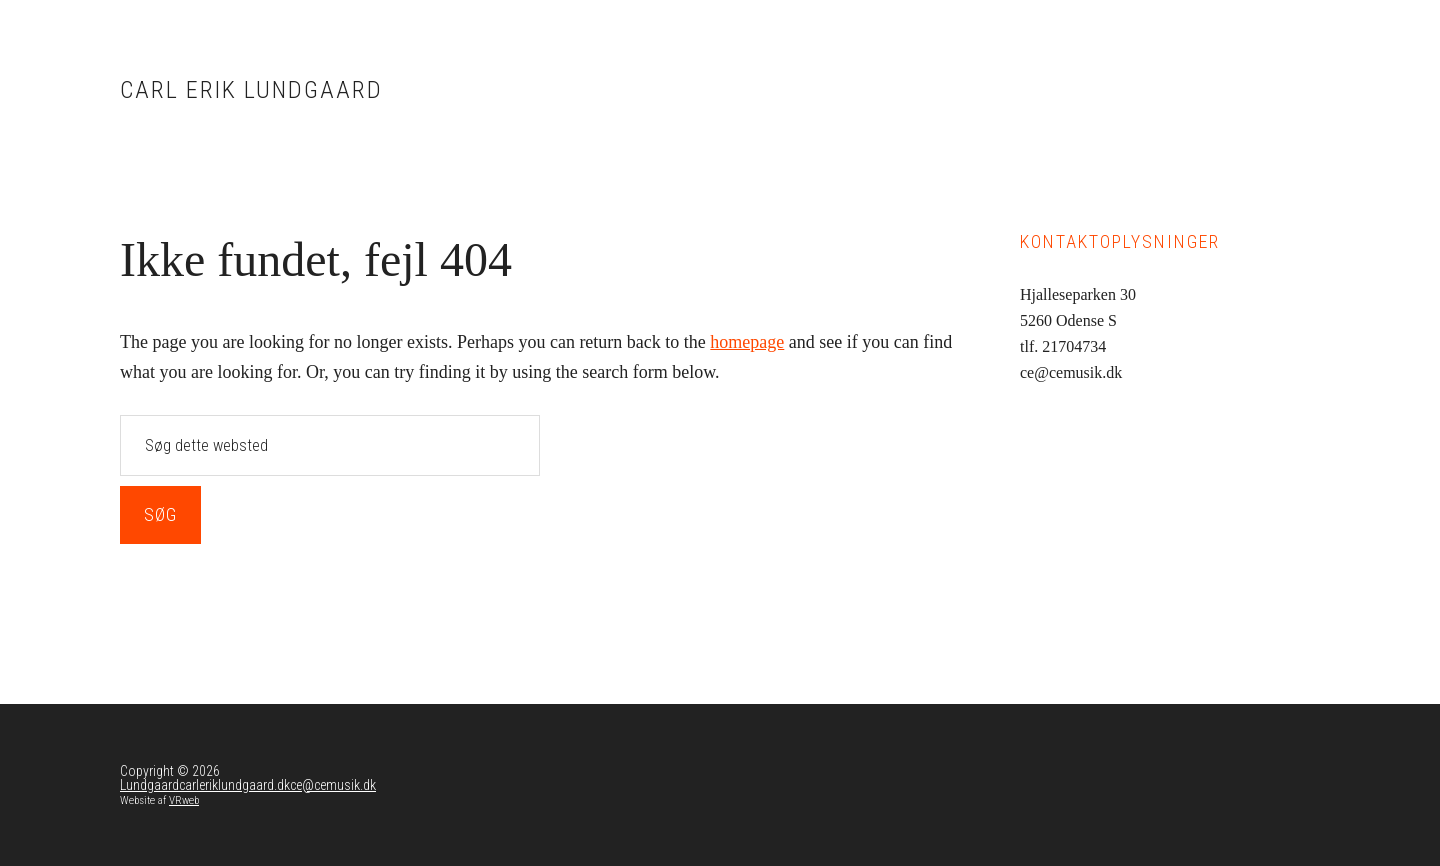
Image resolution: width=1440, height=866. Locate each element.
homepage (747, 342)
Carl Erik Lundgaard (251, 90)
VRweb (184, 800)
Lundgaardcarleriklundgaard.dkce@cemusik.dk (248, 785)
